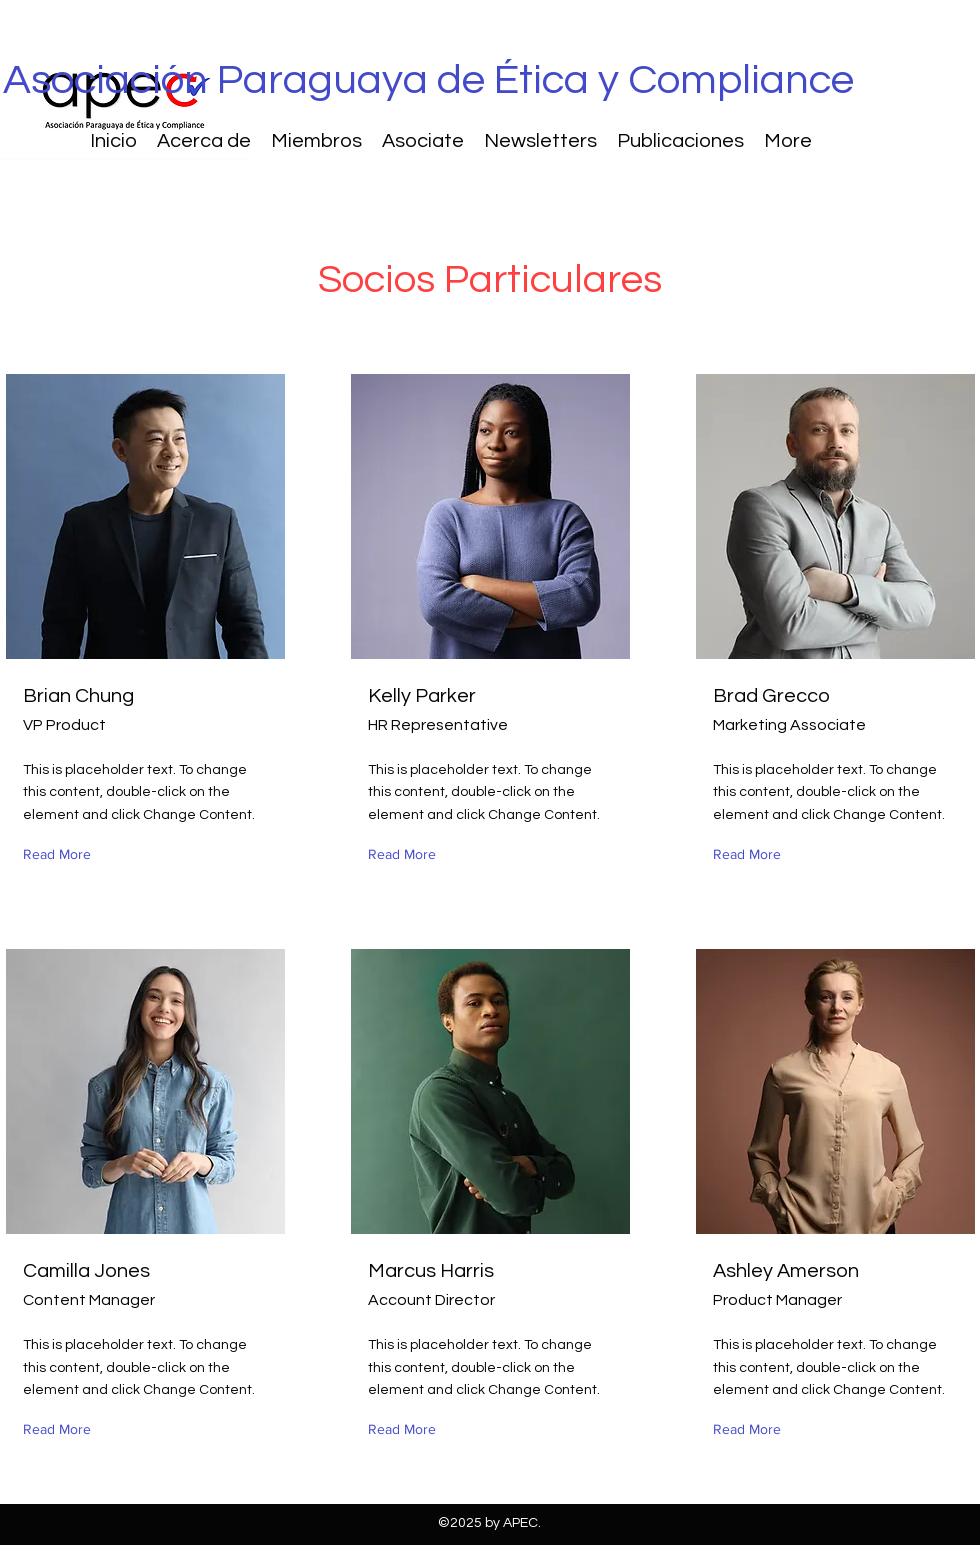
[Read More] (61, 854)
